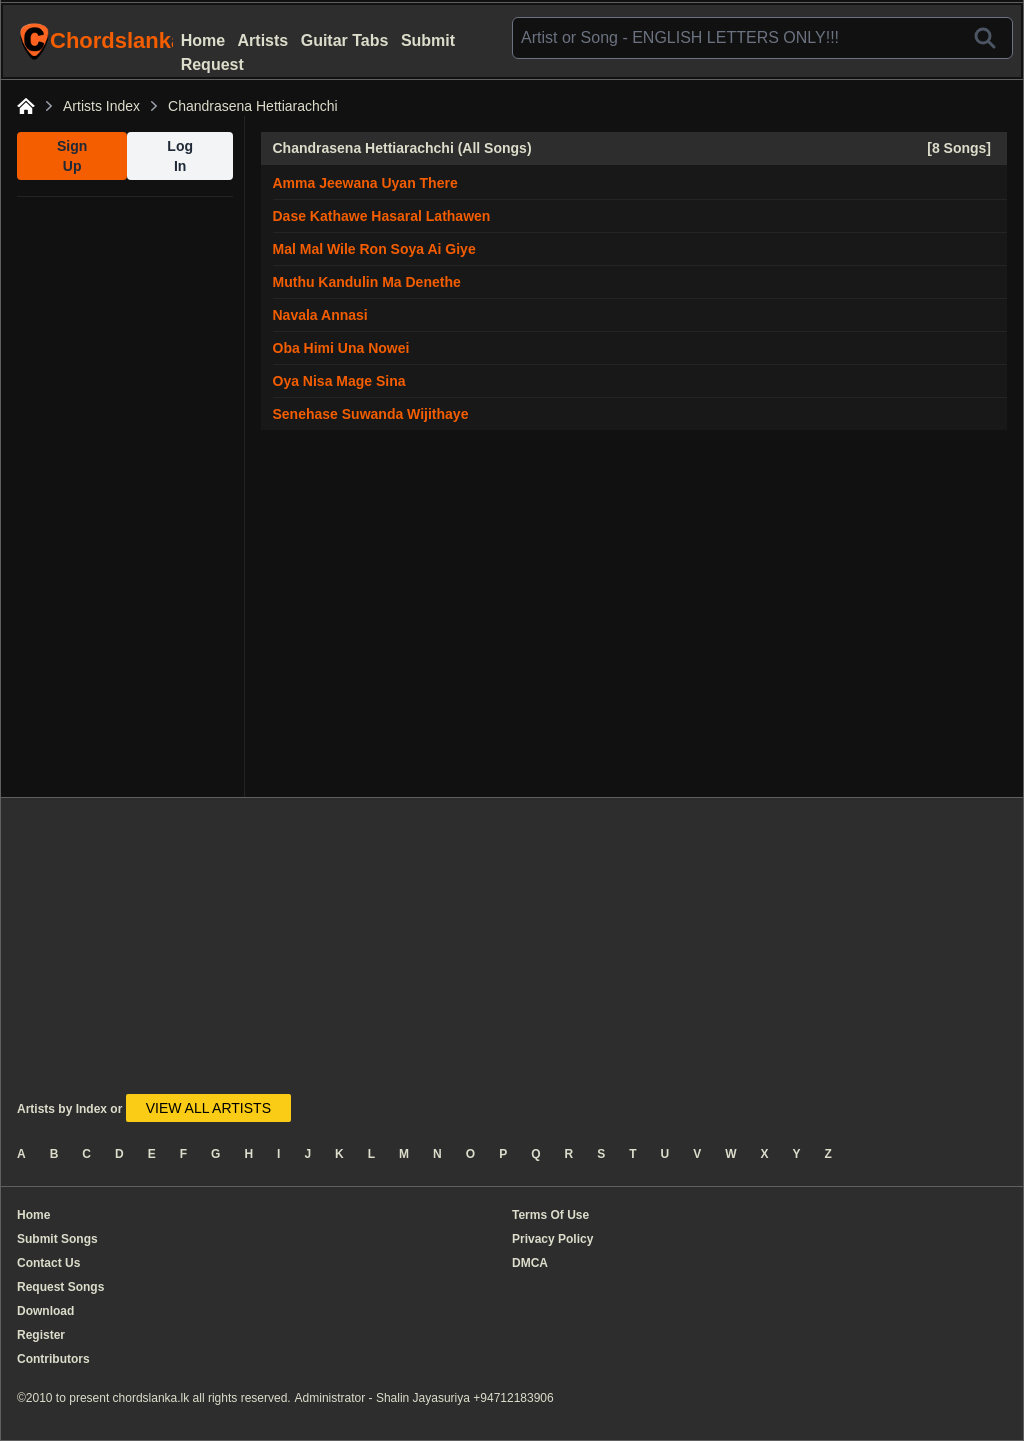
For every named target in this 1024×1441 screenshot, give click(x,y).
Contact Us (48, 1263)
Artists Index (101, 106)
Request (212, 64)
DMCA (530, 1263)
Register (41, 1335)
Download (45, 1311)
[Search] (985, 38)
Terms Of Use (550, 1215)
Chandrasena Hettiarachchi (253, 106)
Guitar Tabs (345, 40)
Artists (263, 40)
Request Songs (60, 1287)
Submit (428, 40)
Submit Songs (57, 1239)
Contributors (53, 1359)
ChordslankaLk (98, 41)
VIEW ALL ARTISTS (208, 1108)
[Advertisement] (125, 497)
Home (203, 40)
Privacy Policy (552, 1239)
